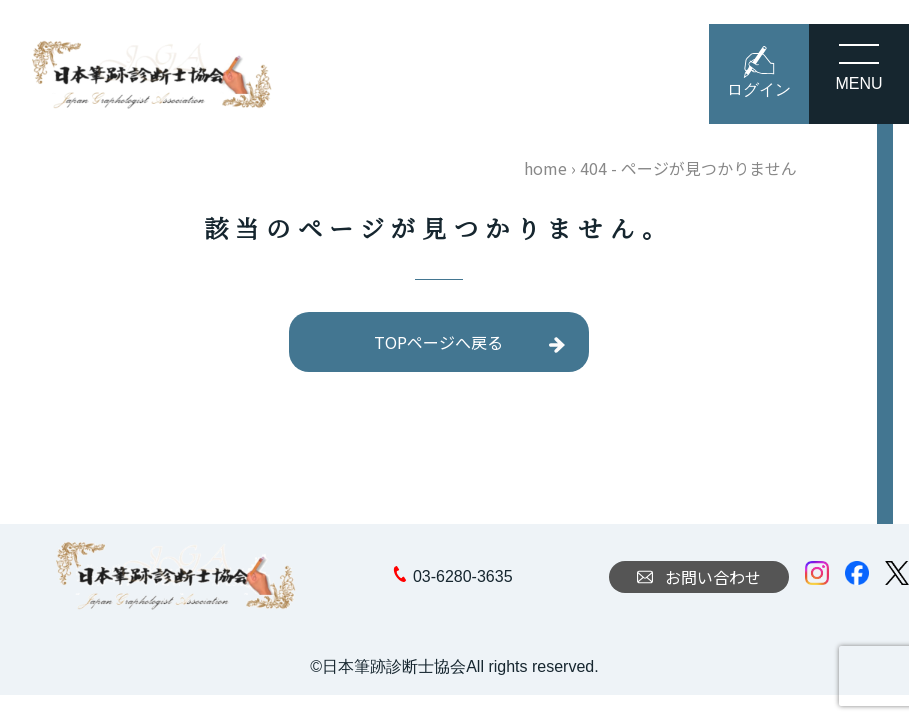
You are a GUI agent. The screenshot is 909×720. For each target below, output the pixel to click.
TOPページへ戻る (438, 342)
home (545, 168)
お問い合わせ (699, 577)
